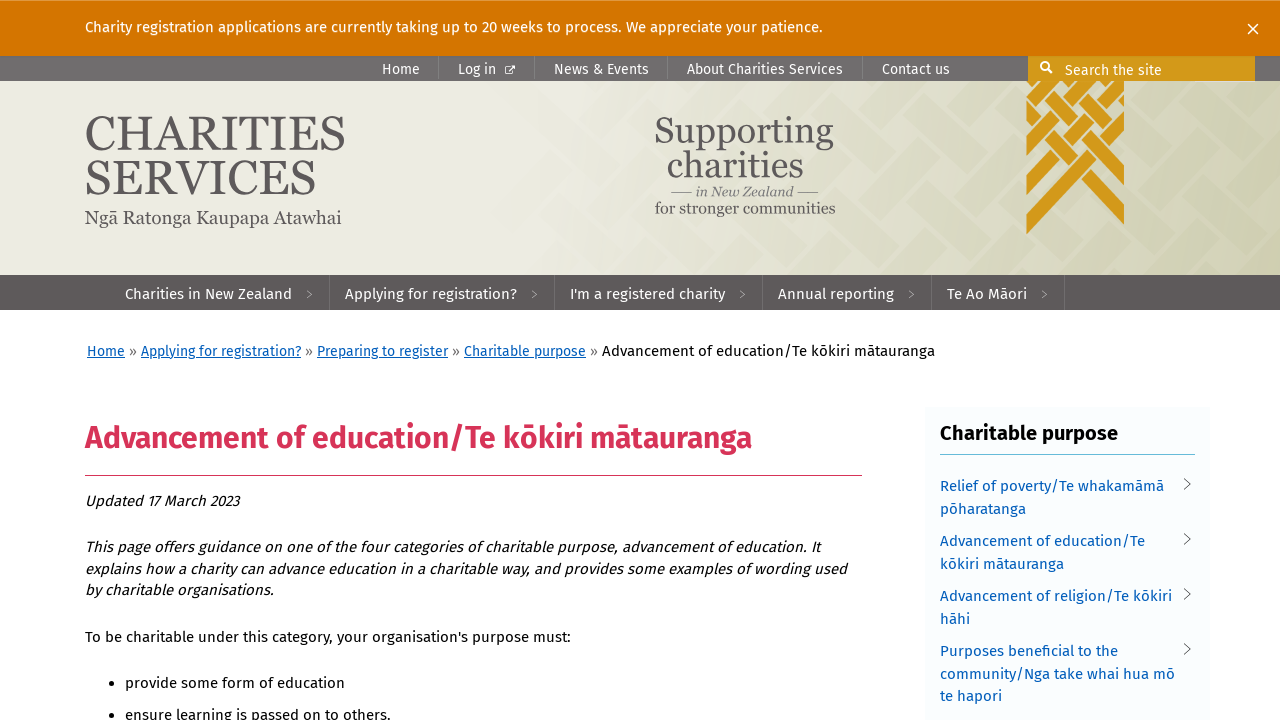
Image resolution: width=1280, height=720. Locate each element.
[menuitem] (220, 292)
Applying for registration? (221, 351)
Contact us (916, 69)
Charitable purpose (525, 351)
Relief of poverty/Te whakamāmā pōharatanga (1060, 496)
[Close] (1253, 28)
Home (401, 69)
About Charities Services (765, 69)
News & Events (601, 69)
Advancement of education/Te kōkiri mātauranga (1060, 551)
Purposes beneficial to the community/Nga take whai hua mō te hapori (1060, 672)
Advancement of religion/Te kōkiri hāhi (1060, 606)
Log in (486, 69)
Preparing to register (382, 351)
